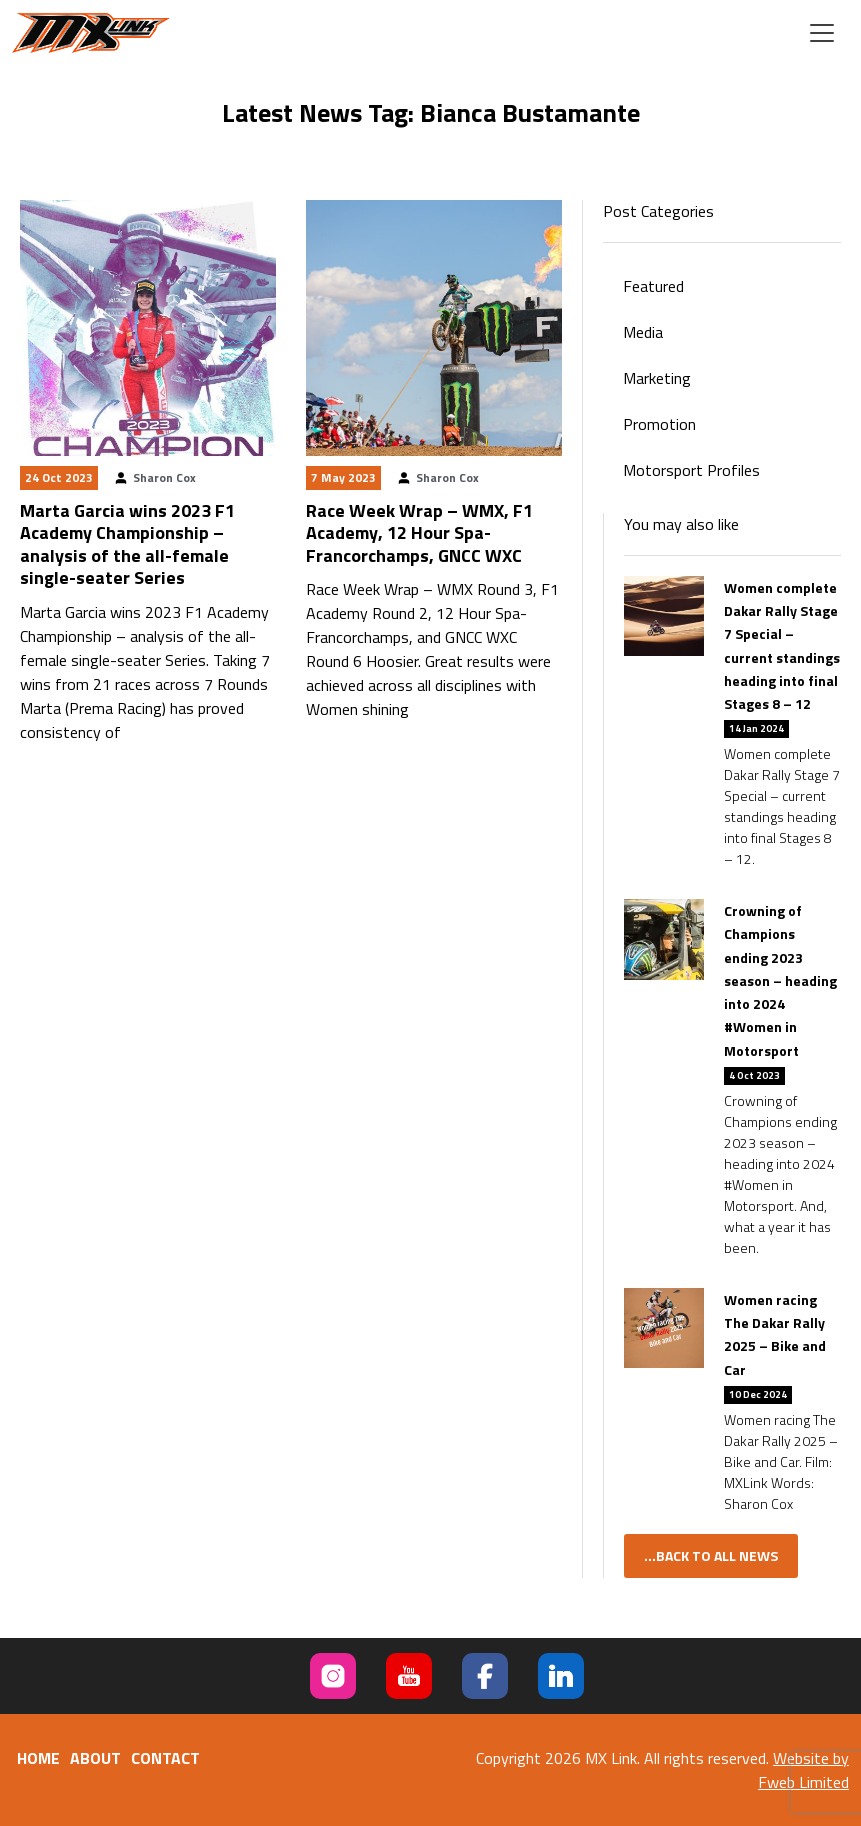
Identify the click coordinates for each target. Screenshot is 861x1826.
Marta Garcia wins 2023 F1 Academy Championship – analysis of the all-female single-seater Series (127, 544)
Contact (165, 1758)
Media (643, 332)
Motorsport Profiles (691, 470)
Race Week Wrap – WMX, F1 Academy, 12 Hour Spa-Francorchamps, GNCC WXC (419, 533)
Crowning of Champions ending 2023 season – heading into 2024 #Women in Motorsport (780, 980)
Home (38, 1758)
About (95, 1758)
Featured (653, 286)
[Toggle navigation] (822, 33)
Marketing (657, 378)
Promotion (659, 424)
